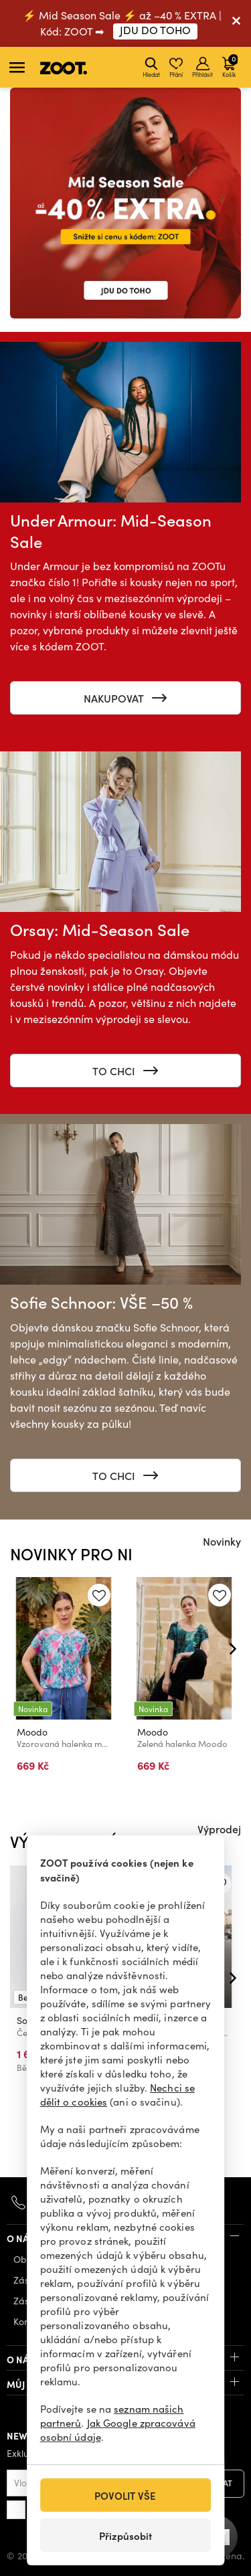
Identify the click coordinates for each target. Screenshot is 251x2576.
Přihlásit (202, 67)
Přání (176, 67)
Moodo (32, 1732)
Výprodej (219, 1828)
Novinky (222, 1541)
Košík (230, 65)
